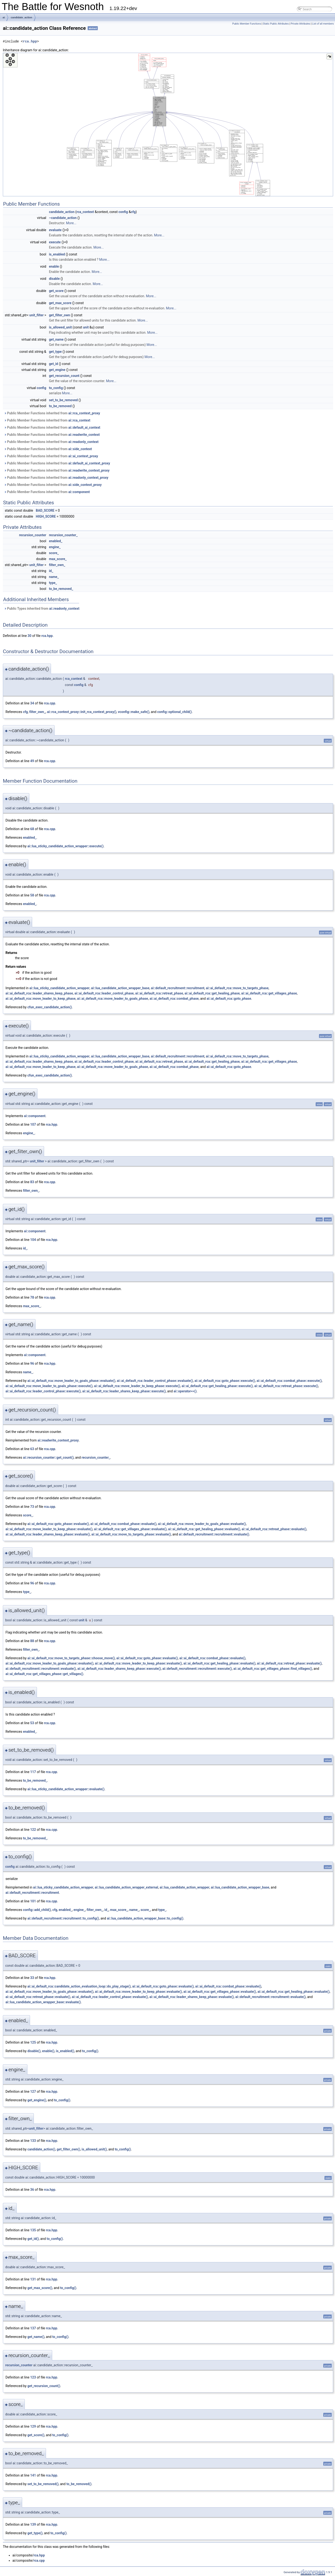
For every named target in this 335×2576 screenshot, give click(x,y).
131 (33, 2279)
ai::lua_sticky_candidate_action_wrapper (59, 988)
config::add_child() (37, 1910)
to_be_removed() (78, 2484)
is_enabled (57, 254)
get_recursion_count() (43, 2386)
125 (33, 2042)
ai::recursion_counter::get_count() (48, 1457)
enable (54, 266)
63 (32, 1449)
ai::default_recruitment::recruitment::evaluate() (214, 1534)
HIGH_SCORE (46, 516)
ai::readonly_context (83, 442)
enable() (48, 2051)
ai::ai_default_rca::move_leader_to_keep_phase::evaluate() (48, 1529)
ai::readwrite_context (84, 435)
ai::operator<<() (185, 1391)
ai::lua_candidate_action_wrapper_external (126, 1887)
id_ (51, 571)
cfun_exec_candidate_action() (49, 1007)
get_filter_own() (68, 2149)
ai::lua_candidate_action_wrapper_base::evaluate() (43, 2002)
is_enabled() (65, 2051)
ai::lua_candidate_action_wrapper (184, 1887)
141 (33, 2475)
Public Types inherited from (41, 608)
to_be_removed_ (61, 589)
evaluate (55, 230)
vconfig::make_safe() (133, 712)
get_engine (57, 370)
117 (33, 1772)
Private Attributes (300, 23)
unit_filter (36, 315)
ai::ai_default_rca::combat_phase (174, 998)
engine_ (55, 547)
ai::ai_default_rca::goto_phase (229, 998)
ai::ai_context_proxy (83, 456)
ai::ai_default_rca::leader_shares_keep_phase (39, 993)
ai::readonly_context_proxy (88, 477)
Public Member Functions (246, 23)
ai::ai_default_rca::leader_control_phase (104, 993)
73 (32, 1507)
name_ (54, 577)
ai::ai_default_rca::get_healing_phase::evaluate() (204, 1529)
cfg (133, 212)
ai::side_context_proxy (85, 485)
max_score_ (57, 559)
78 (32, 1297)
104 (33, 1240)
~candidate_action (62, 218)
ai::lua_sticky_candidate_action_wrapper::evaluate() (65, 1789)
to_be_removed (60, 406)
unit (86, 327)
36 (32, 2189)
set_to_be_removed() (43, 2484)
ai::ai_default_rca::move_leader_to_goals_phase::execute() (48, 1386)
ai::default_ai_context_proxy (89, 463)
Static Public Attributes (276, 23)
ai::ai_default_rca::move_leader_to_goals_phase (112, 998)
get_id (53, 364)
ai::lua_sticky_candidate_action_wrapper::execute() (65, 846)
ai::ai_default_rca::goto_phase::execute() (224, 1381)
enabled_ (55, 541)
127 (33, 2091)
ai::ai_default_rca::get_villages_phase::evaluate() (130, 1529)
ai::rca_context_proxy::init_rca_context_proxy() (81, 712)
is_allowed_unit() (94, 2149)
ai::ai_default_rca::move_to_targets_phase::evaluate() (131, 1534)
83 (32, 1182)
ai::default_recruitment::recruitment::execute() (197, 1668)
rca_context (85, 212)
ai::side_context (80, 449)
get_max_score (60, 303)
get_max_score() (39, 2288)
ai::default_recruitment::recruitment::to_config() (63, 1918)
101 (33, 1901)
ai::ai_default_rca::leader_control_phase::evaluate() (155, 1381)
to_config (56, 388)
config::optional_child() (174, 712)
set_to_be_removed (63, 400)
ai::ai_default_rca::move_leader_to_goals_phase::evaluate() (71, 1381)
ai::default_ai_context (84, 427)
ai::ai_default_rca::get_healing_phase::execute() (217, 1386)
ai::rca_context (79, 420)
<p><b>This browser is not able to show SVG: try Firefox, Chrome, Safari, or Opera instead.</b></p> (168, 124)
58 (32, 895)
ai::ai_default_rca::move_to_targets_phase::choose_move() (71, 1658)
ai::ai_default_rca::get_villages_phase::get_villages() (44, 1674)
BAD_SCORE (45, 510)
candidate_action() (41, 2149)
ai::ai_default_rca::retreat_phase (159, 993)
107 (33, 1124)
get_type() (35, 2533)
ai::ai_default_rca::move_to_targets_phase (237, 988)
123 (33, 2377)
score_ (54, 553)
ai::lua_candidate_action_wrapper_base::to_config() (145, 1918)
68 (32, 829)
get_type (55, 352)
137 (33, 2328)
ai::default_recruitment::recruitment (177, 988)
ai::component (79, 492)
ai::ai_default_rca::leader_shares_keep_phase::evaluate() (47, 1534)
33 (32, 1978)
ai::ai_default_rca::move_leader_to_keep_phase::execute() (137, 1386)
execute (55, 242)
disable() (34, 2051)
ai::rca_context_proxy (84, 413)
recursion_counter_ (63, 535)
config (123, 212)
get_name (56, 339)
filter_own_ (57, 565)
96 (32, 1363)
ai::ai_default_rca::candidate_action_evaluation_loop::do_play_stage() (79, 1986)
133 (33, 2141)
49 (32, 761)
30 (29, 636)
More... (71, 223)
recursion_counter (32, 535)
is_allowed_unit (60, 327)
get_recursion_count (64, 376)
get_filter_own (59, 315)
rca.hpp (30, 41)
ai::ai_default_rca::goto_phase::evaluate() (58, 1524)
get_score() (35, 2435)
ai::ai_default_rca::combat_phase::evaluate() (123, 1524)
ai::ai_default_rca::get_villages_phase (269, 993)
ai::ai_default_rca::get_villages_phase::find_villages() (272, 1668)
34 (32, 703)
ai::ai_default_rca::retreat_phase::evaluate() (274, 1529)
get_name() (35, 2337)
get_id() (33, 2239)
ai (4, 17)
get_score (56, 291)
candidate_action (21, 17)
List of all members (323, 23)
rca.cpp (49, 703)
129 (33, 2426)
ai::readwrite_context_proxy (89, 470)
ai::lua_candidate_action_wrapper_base (120, 988)
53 (32, 1723)
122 (33, 1830)
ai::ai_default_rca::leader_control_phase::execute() (43, 1391)
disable (54, 279)
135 (33, 2230)
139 (33, 2524)
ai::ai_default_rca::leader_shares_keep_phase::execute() (124, 1391)
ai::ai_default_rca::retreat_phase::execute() (286, 1386)
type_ (53, 583)
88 (32, 1641)
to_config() (90, 2051)
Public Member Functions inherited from (52, 413)
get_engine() (36, 2100)
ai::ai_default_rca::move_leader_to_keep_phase (40, 998)
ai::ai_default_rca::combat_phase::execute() (289, 1381)
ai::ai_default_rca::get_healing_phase (212, 993)
